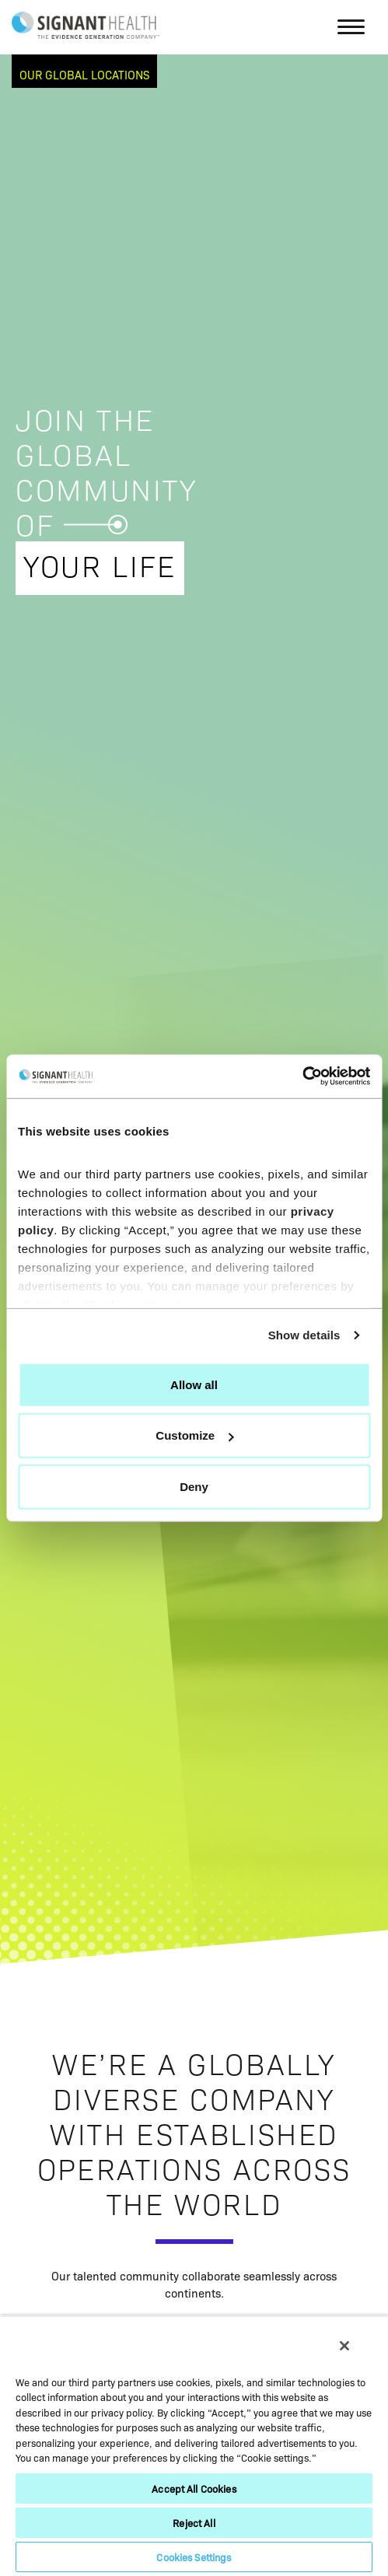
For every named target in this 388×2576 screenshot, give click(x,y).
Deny (194, 1486)
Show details (304, 1335)
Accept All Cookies (194, 2488)
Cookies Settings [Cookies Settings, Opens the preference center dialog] (193, 2557)
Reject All (194, 2522)
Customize (194, 1435)
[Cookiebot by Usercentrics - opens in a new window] (302, 1076)
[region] (194, 2445)
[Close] (344, 2346)
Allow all (194, 1384)
